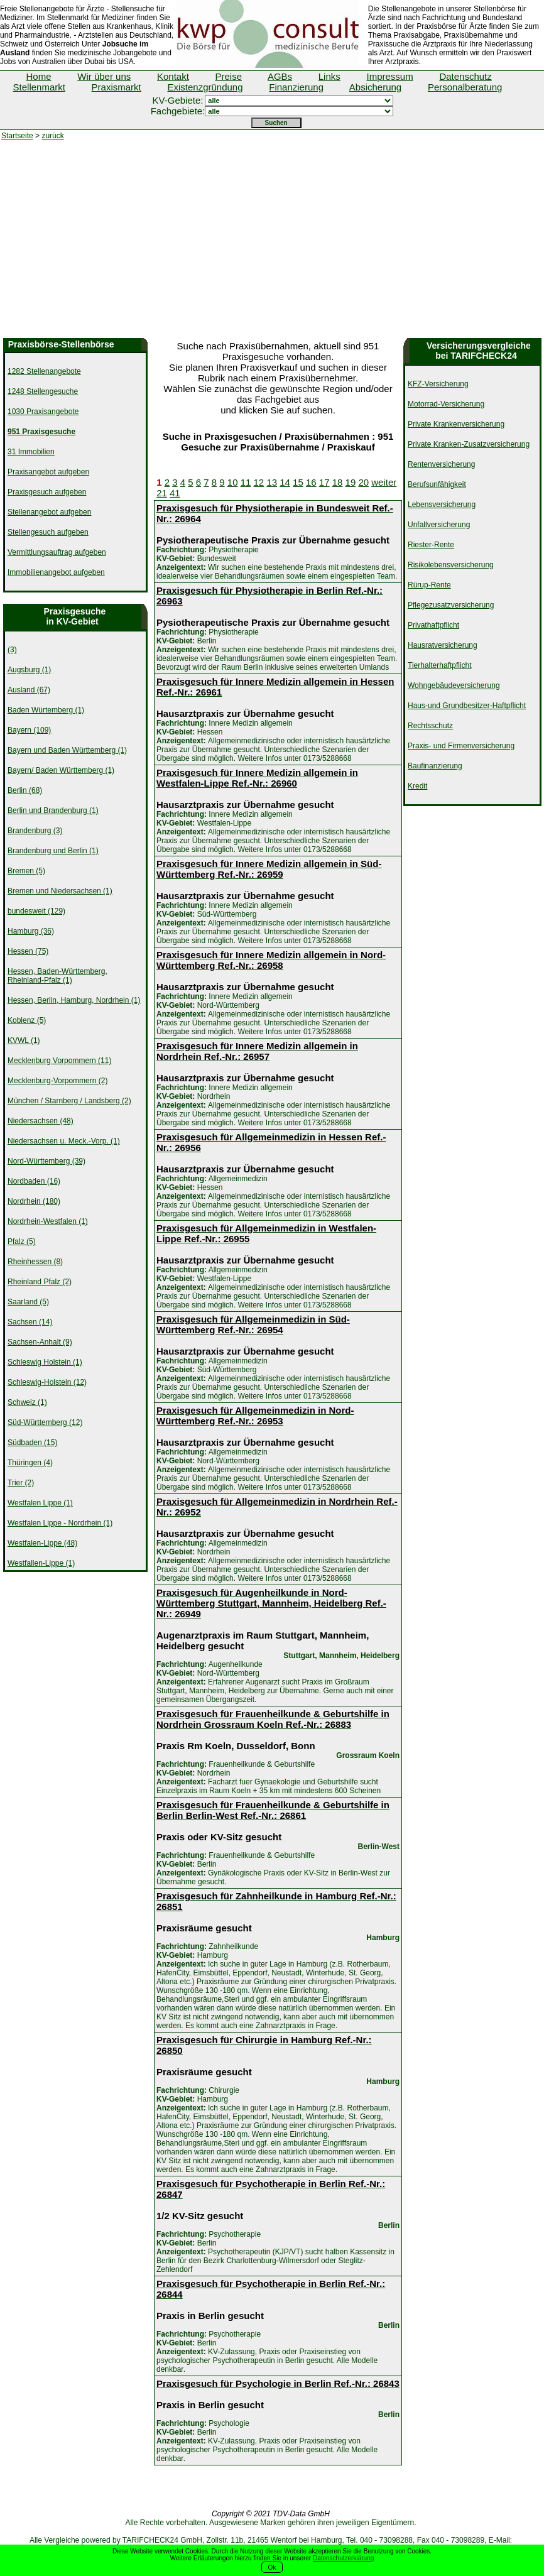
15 (298, 482)
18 (337, 482)
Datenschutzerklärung (343, 2558)
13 (271, 482)
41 (175, 493)
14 (285, 482)
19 (350, 482)
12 (259, 482)
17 (324, 482)
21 (161, 493)
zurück (52, 135)
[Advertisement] (272, 244)
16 (311, 482)
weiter (383, 482)
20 (363, 482)
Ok (272, 2567)
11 (246, 482)
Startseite (17, 135)
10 (232, 482)
